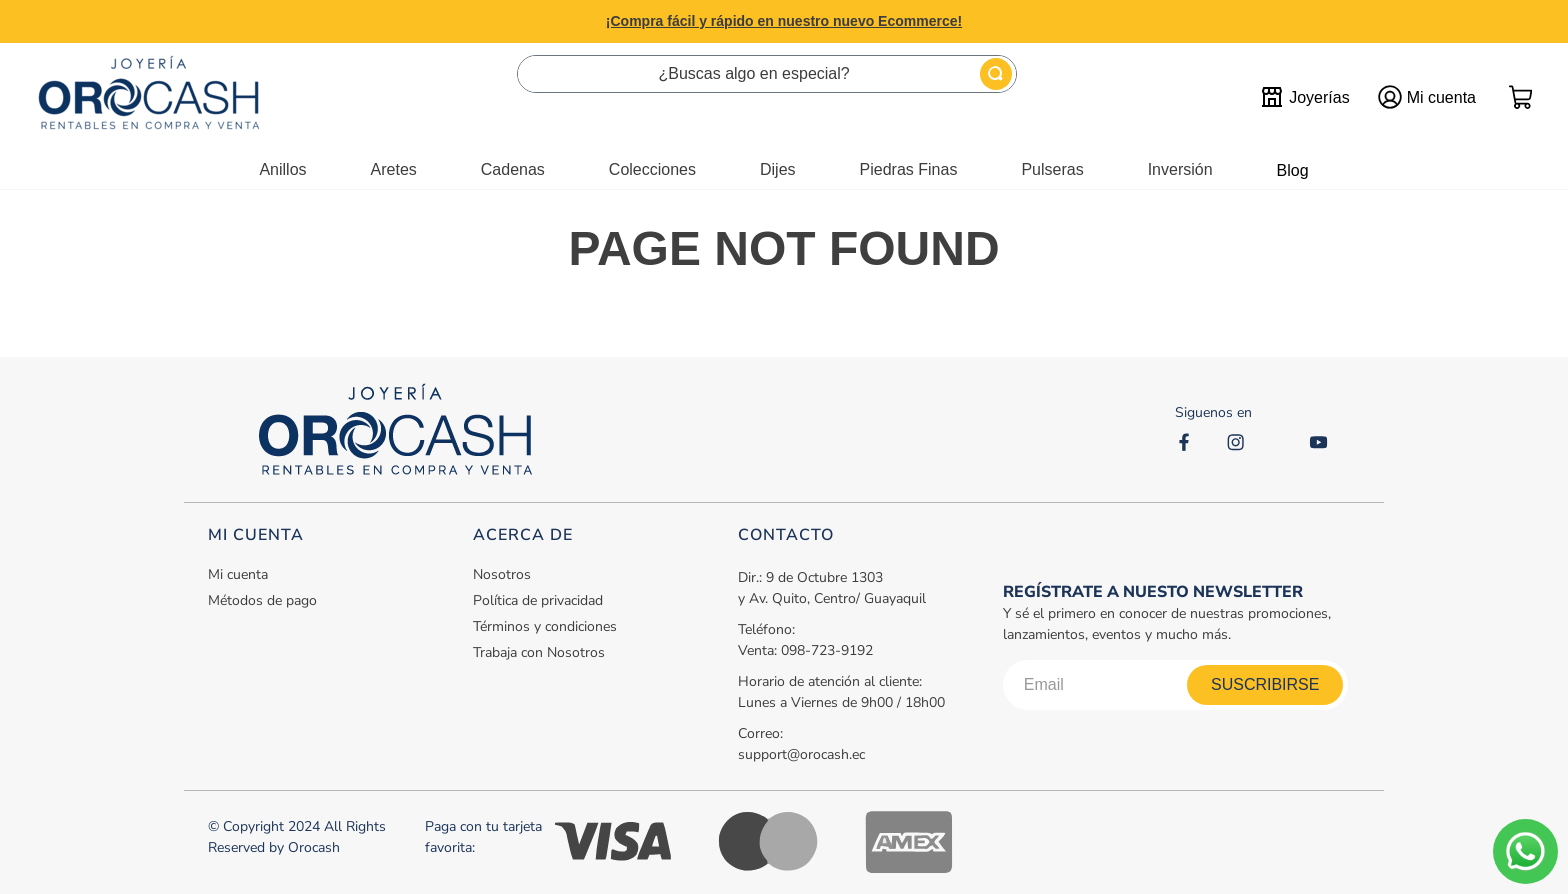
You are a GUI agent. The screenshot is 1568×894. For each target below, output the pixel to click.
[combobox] (767, 74)
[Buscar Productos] (996, 74)
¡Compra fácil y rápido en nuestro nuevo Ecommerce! (784, 21)
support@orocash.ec (801, 754)
